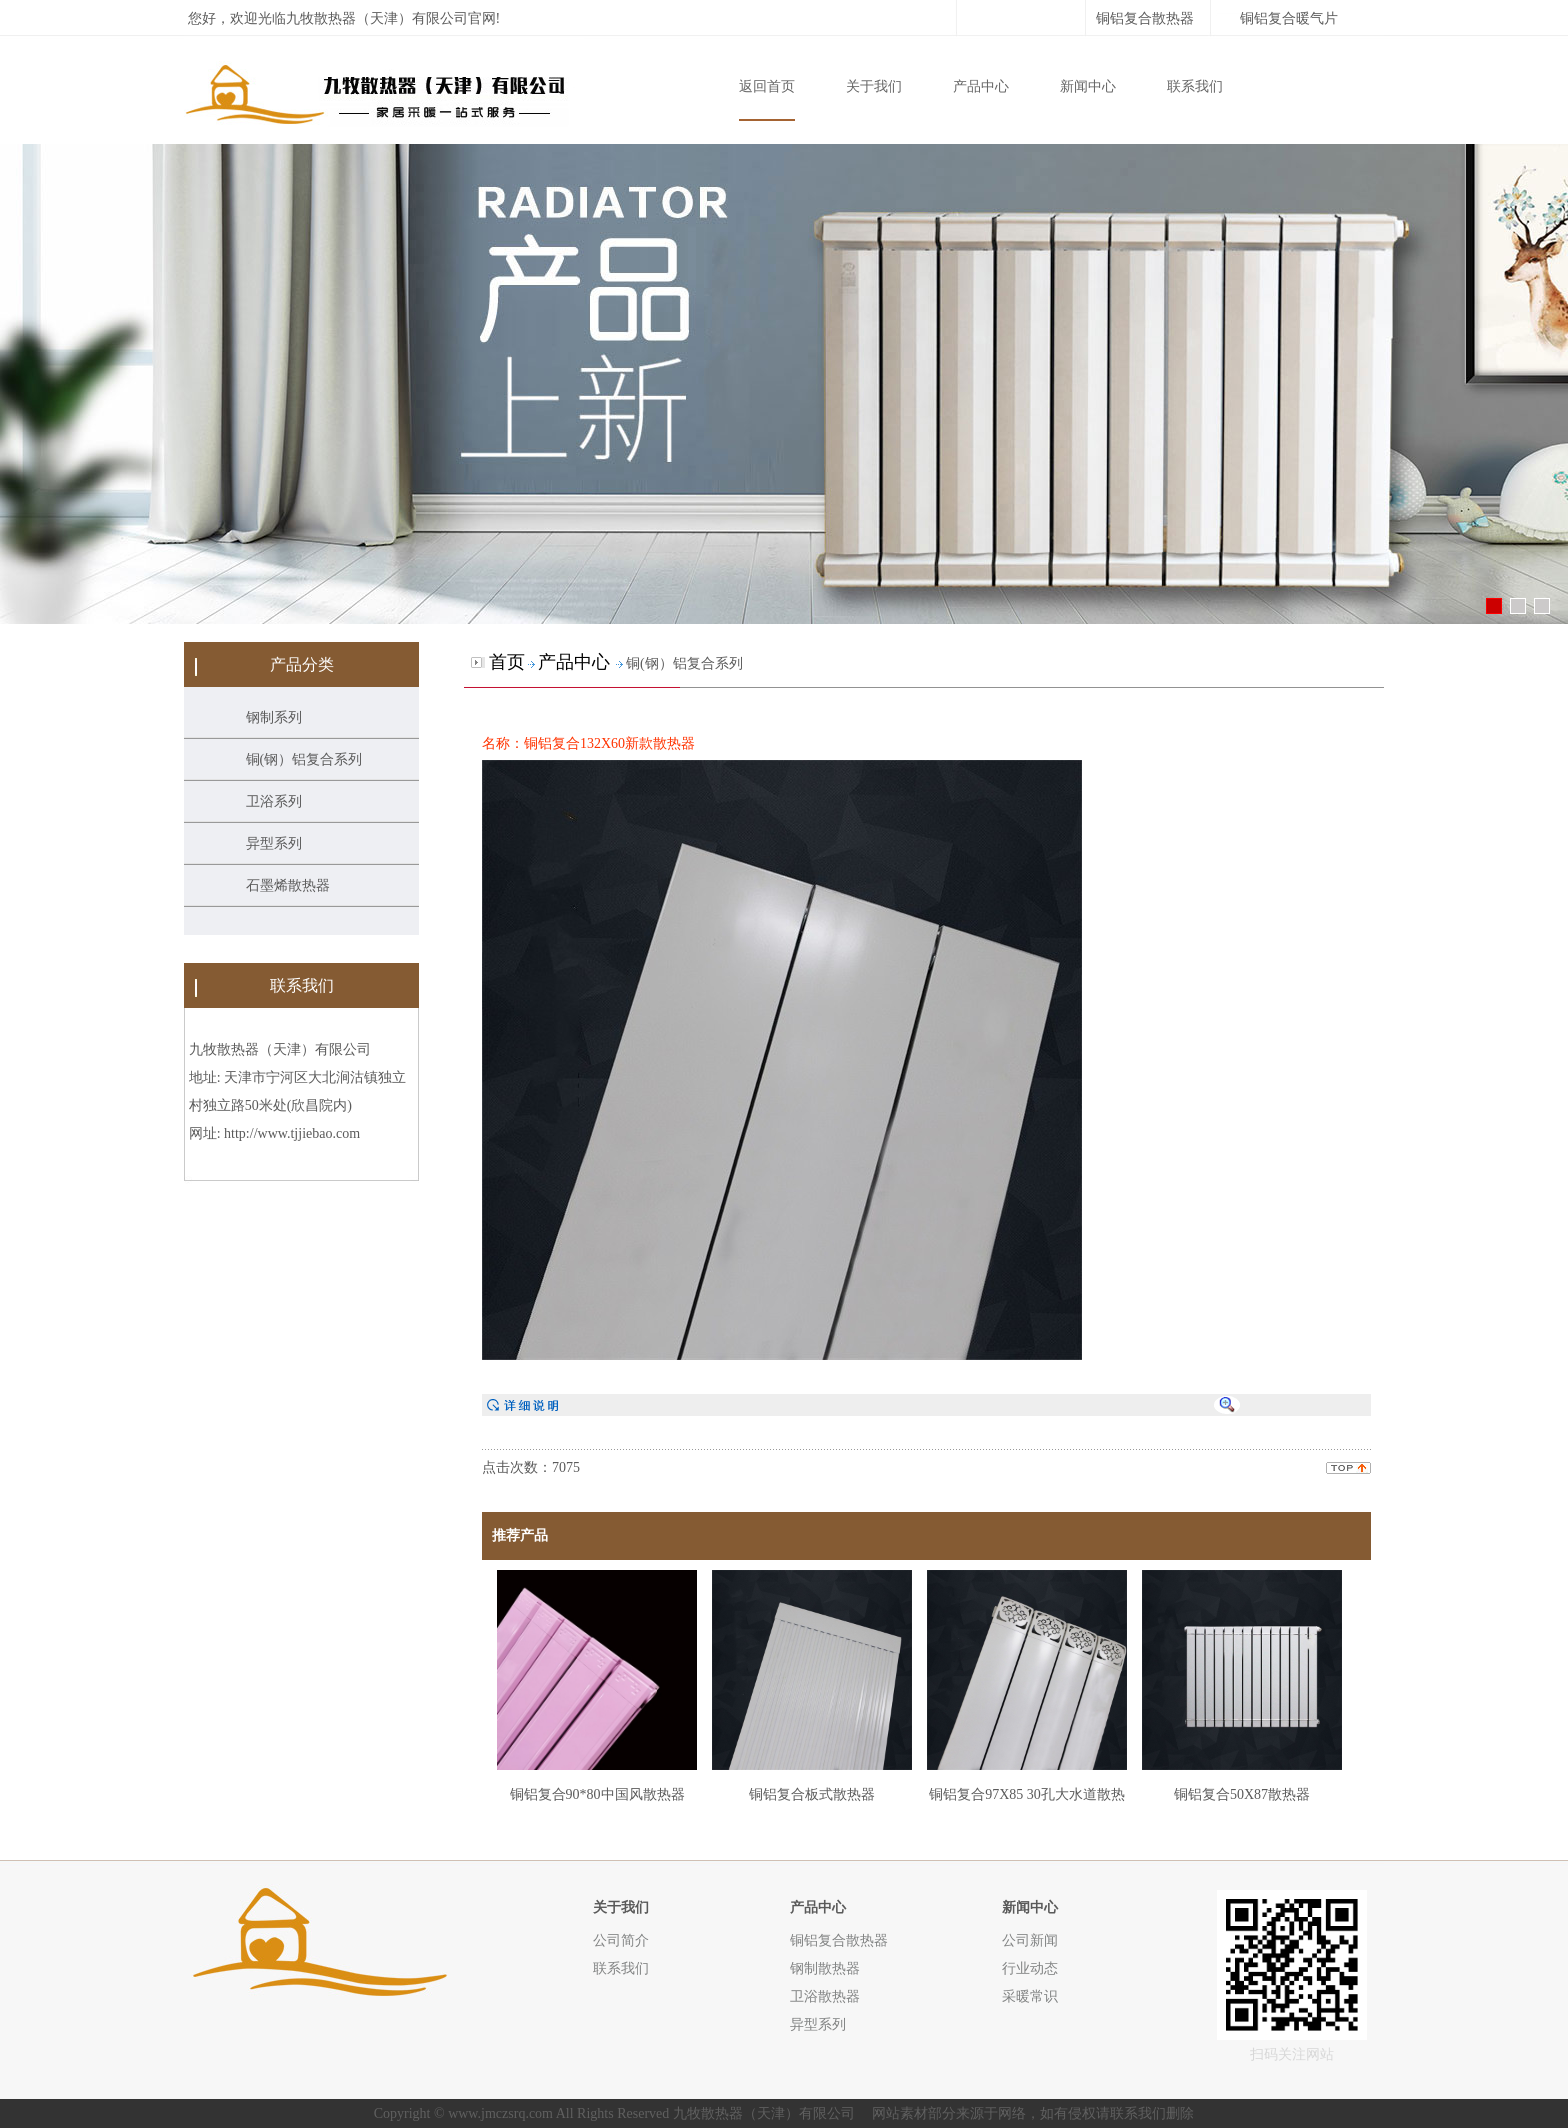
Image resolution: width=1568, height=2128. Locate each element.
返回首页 (767, 86)
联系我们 (1195, 86)
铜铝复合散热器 (1145, 18)
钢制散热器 (825, 1968)
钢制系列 (274, 717)
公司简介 (621, 1940)
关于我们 (874, 86)
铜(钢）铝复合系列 (304, 759)
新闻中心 (1088, 86)
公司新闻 (1030, 1940)
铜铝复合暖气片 (1289, 18)
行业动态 (1030, 1968)
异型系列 (274, 843)
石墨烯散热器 (288, 885)
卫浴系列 (274, 801)
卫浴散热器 (825, 1996)
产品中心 (981, 86)
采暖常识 (1030, 1996)
